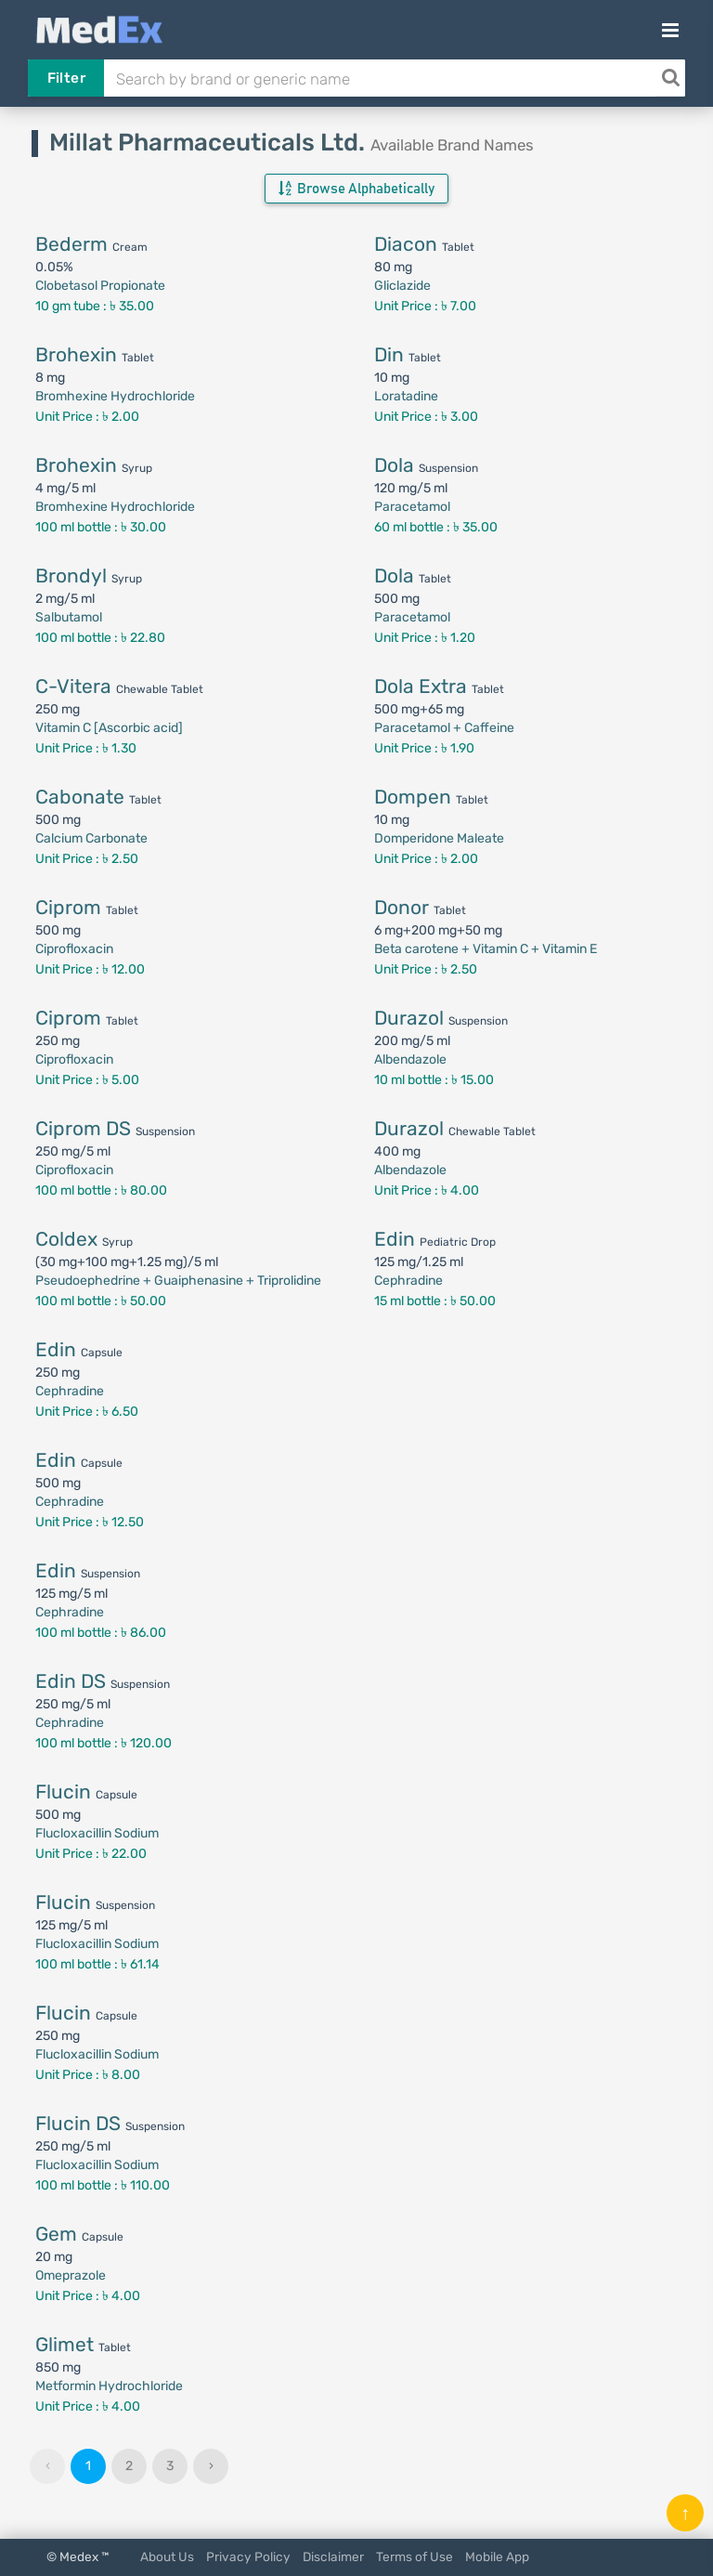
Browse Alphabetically (356, 188)
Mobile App (497, 2556)
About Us (167, 2556)
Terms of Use (414, 2556)
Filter (66, 78)
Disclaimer (333, 2556)
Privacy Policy (248, 2556)
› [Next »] (211, 2466)
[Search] (670, 78)
